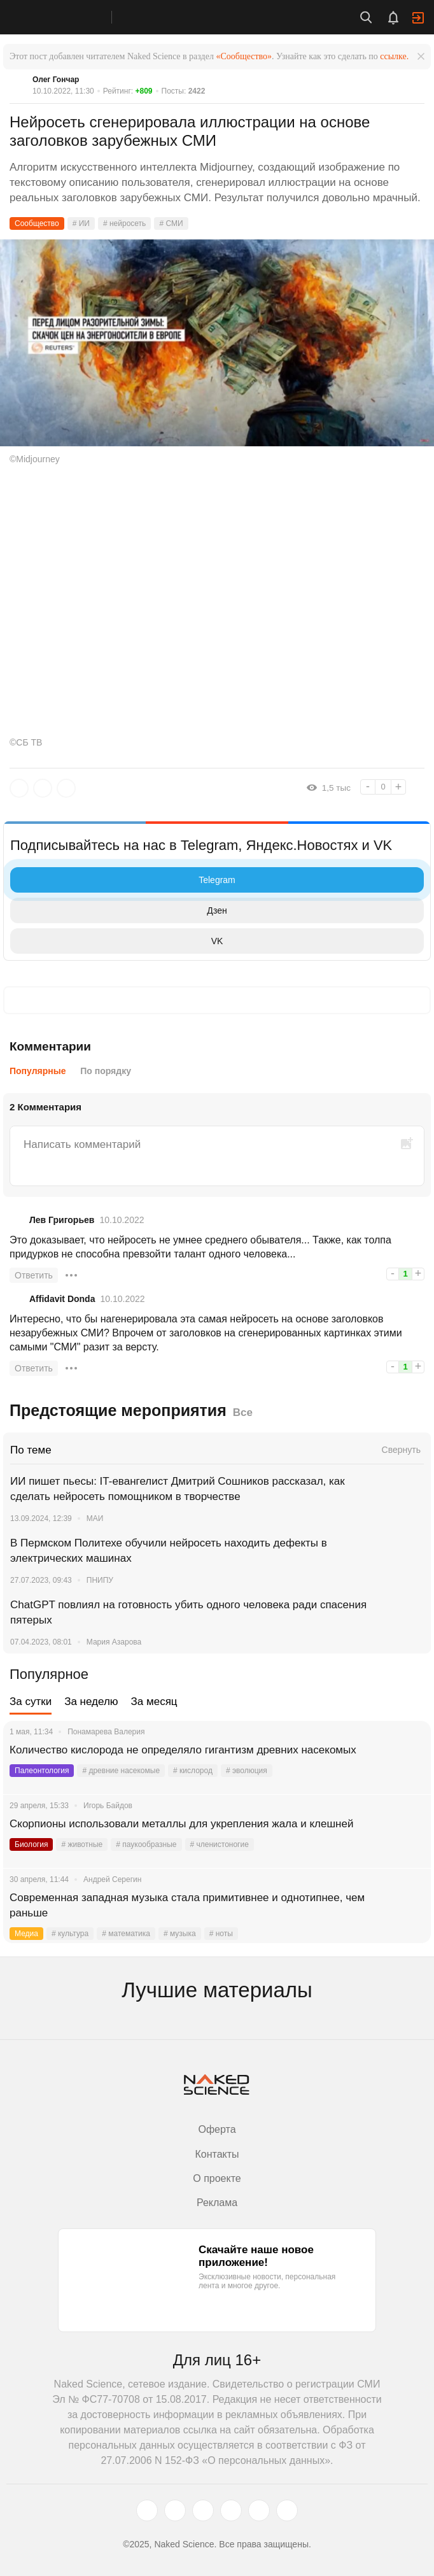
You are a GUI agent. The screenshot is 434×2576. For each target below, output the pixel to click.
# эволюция (246, 1770)
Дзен (122, 910)
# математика (126, 1933)
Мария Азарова (114, 1642)
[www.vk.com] (175, 2510)
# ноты (221, 1933)
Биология (31, 1844)
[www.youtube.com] (203, 2510)
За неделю (91, 1701)
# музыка (180, 1933)
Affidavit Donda (62, 1299)
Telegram (126, 880)
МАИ (95, 1518)
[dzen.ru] (231, 2510)
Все (243, 1412)
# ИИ (81, 223)
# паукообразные (146, 1844)
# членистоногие (219, 1844)
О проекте (217, 2178)
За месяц (154, 1701)
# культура (70, 1933)
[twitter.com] (147, 2510)
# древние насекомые (121, 1770)
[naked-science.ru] (287, 2510)
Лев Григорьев (61, 1220)
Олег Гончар (55, 79)
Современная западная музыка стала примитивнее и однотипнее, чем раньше (187, 1905)
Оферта (216, 2129)
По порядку (105, 1071)
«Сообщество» (244, 56)
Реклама (217, 2202)
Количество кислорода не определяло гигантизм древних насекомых (183, 1750)
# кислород (193, 1770)
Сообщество (37, 223)
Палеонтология (42, 1770)
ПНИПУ (100, 1580)
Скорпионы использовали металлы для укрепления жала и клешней (183, 1824)
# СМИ (171, 223)
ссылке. (394, 56)
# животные (81, 1844)
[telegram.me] (259, 2510)
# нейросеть (124, 223)
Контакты (217, 2154)
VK (120, 941)
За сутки (31, 1701)
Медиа (26, 1933)
